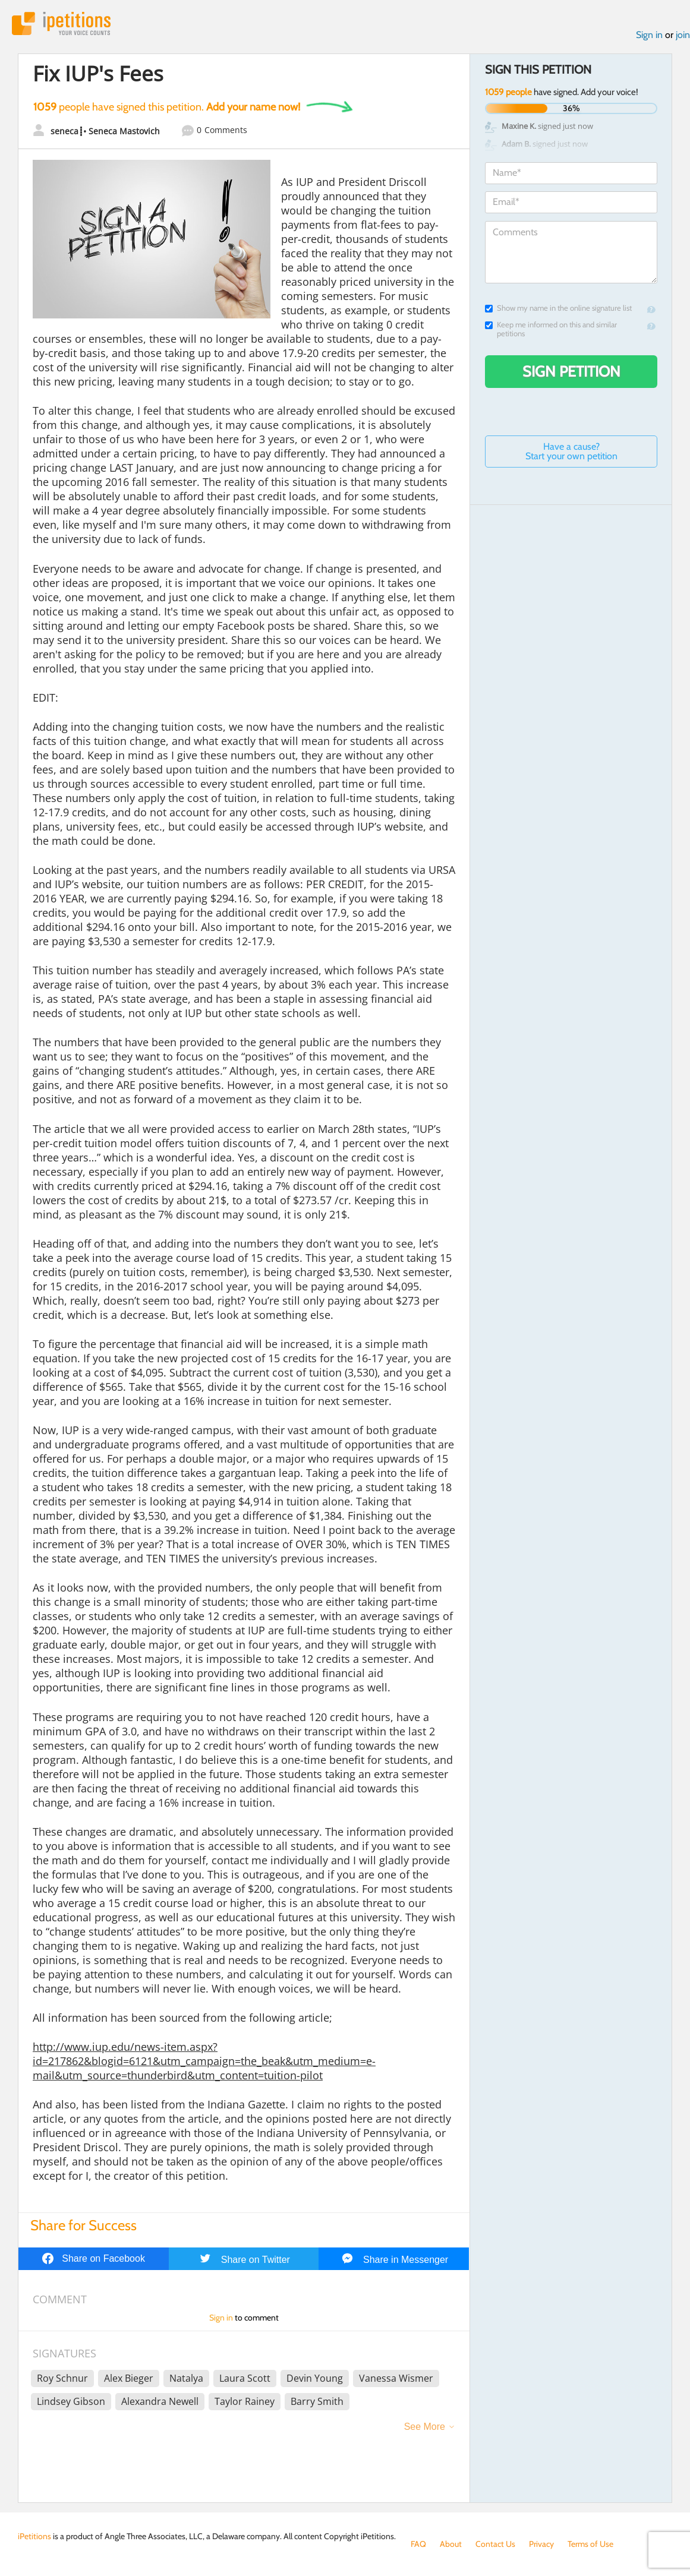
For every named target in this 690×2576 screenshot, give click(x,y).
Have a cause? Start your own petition (571, 451)
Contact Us (495, 2544)
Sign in (649, 34)
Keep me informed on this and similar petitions (551, 329)
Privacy (541, 2544)
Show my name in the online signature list (558, 308)
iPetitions (61, 23)
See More (424, 2427)
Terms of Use (590, 2544)
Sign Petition (571, 371)
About (451, 2544)
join (683, 34)
